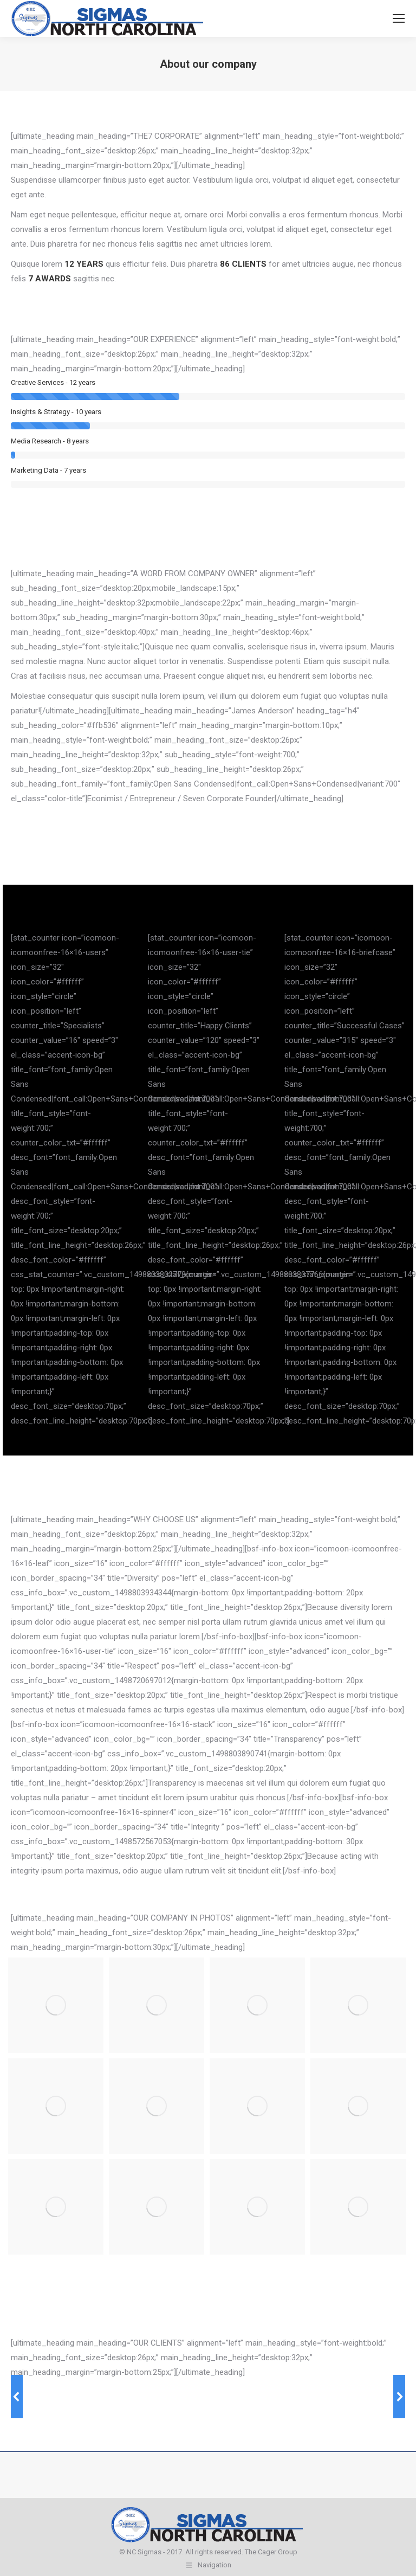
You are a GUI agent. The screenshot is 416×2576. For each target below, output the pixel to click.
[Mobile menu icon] (398, 18)
